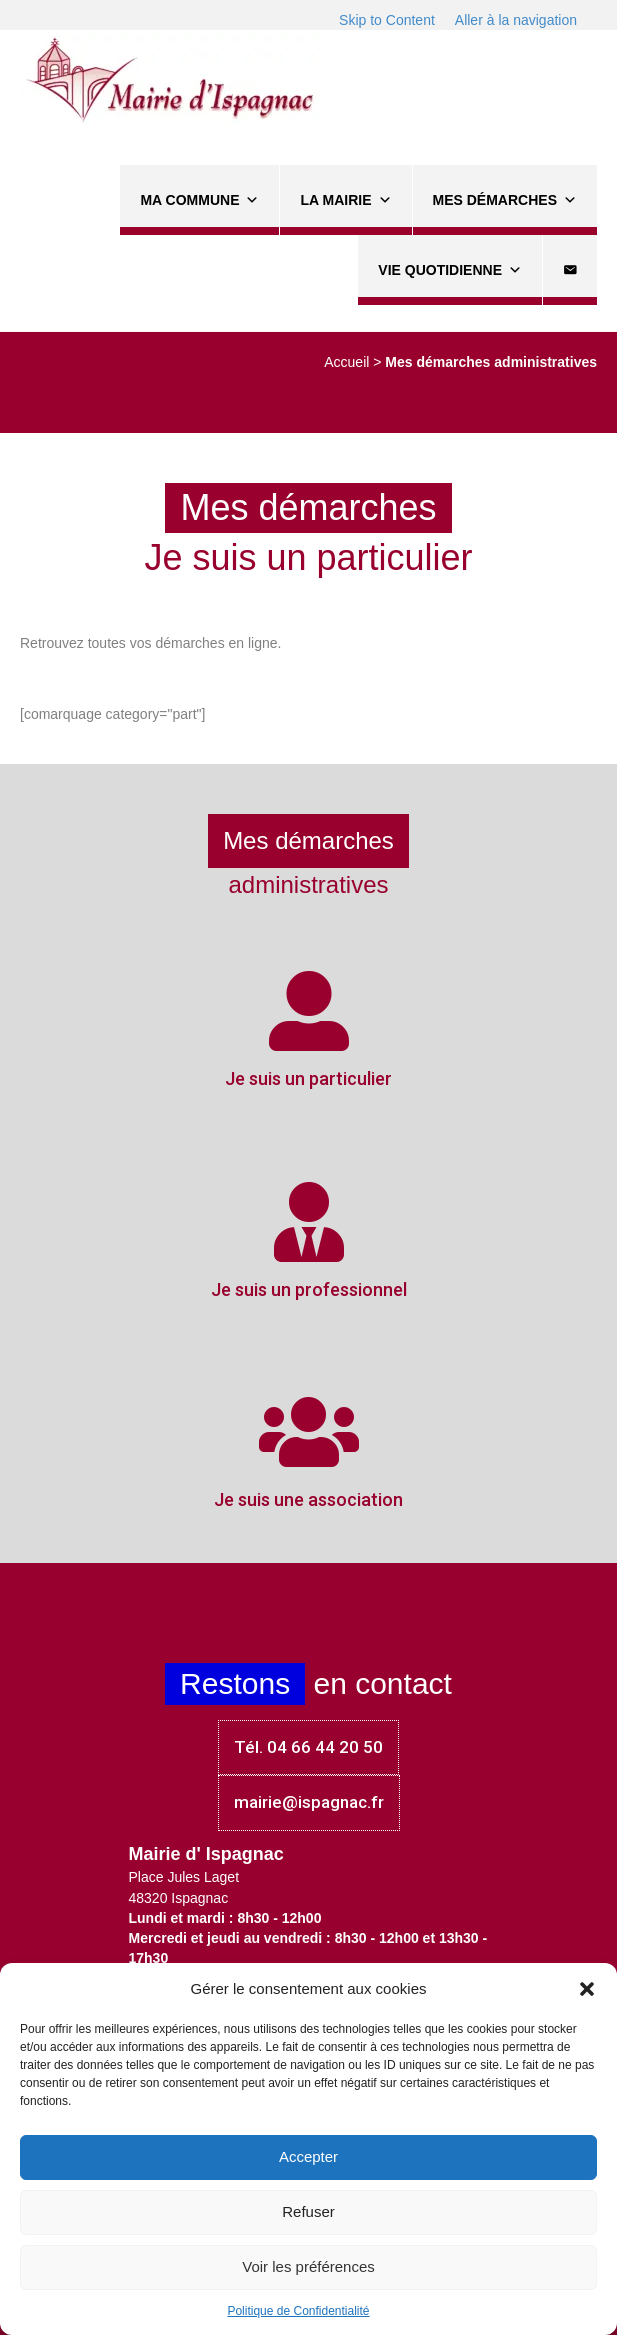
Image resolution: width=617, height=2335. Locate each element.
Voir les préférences (308, 2266)
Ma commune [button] (199, 200)
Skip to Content (387, 20)
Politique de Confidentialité (298, 2311)
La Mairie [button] (345, 200)
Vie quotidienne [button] (450, 270)
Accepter (308, 2156)
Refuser (308, 2211)
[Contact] (570, 270)
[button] (587, 1989)
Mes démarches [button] (505, 200)
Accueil (346, 362)
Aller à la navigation (516, 20)
